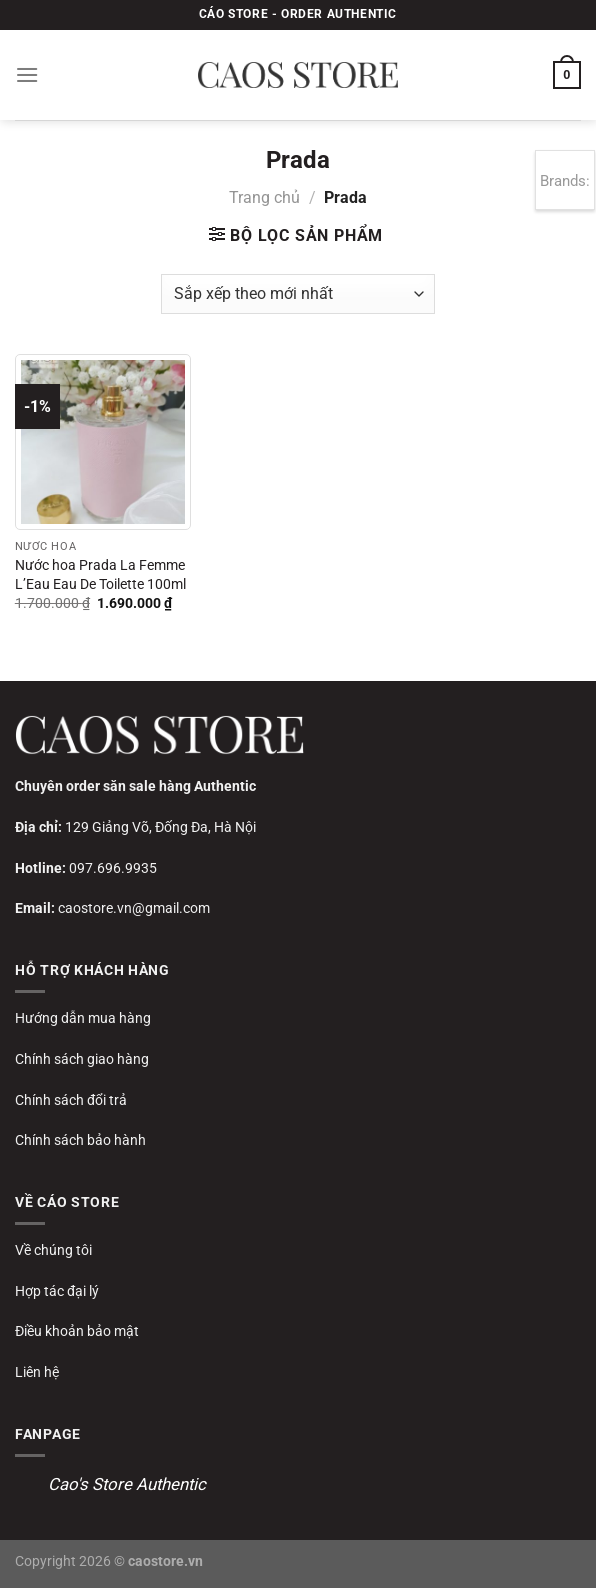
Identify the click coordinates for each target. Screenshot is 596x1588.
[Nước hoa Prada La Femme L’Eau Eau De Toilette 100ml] (103, 442)
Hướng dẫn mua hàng (83, 1018)
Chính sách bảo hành (80, 1140)
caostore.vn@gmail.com (134, 908)
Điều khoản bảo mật (77, 1331)
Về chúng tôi (53, 1250)
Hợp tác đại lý (57, 1291)
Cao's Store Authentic (127, 1484)
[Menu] (27, 74)
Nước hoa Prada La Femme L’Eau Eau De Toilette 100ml (100, 575)
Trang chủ (264, 197)
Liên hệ (37, 1372)
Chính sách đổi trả (71, 1100)
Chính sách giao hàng (82, 1059)
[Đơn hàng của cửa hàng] (297, 294)
